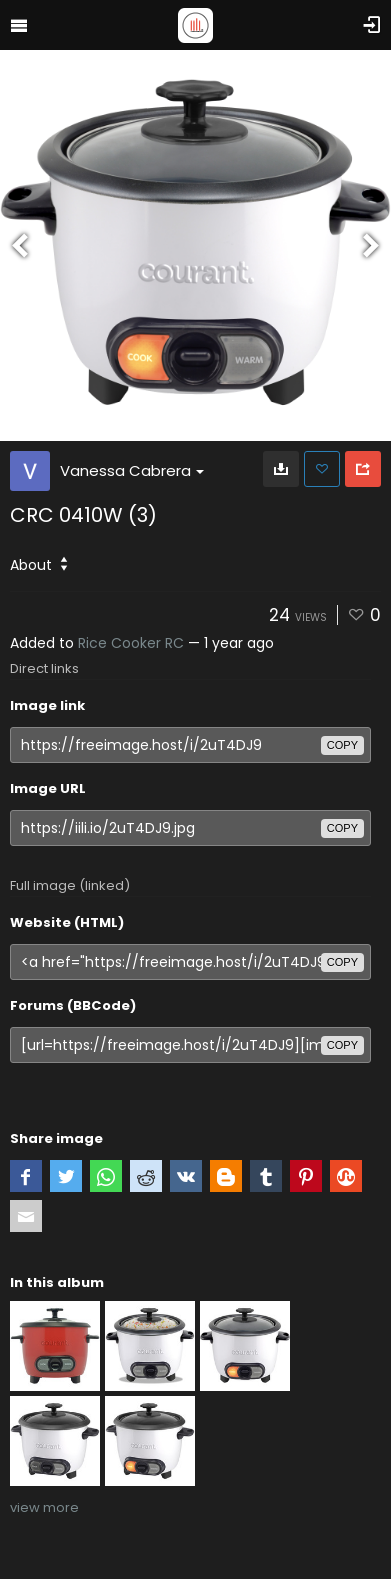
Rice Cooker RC (131, 643)
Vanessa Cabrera (132, 470)
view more (44, 1507)
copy (342, 745)
